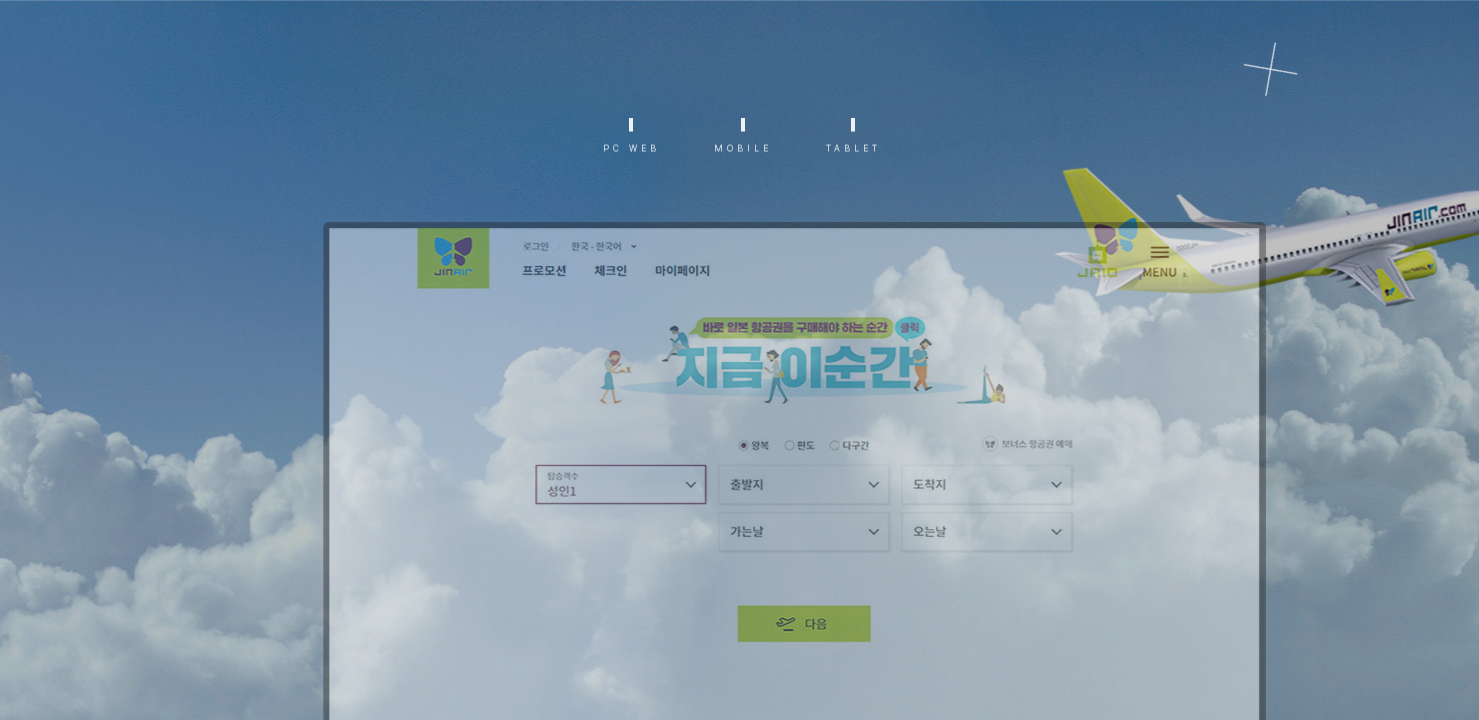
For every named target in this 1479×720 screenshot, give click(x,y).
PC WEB (631, 157)
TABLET (853, 157)
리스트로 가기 (1290, 81)
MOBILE (743, 157)
